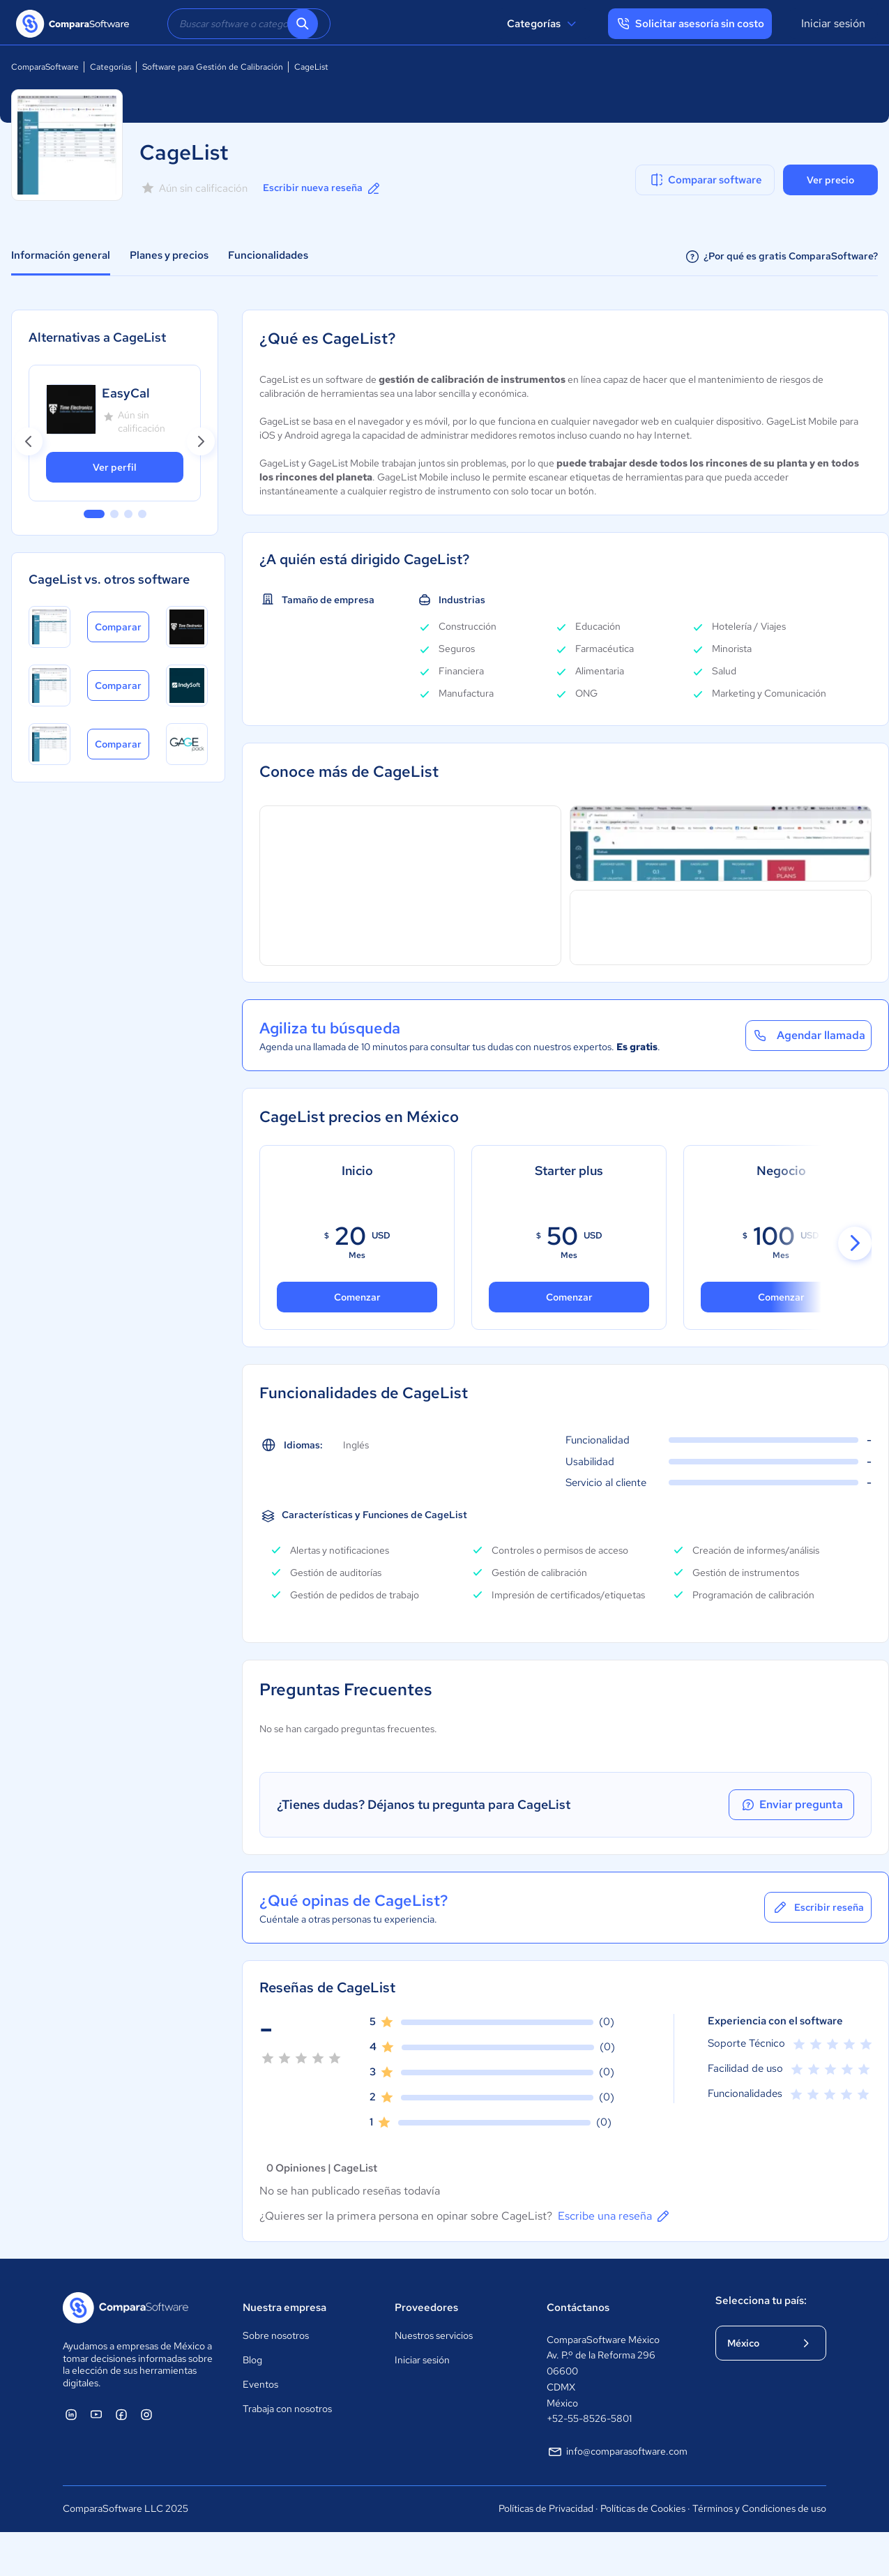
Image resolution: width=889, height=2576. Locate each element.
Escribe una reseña (614, 2216)
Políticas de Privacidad (546, 2508)
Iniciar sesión (833, 23)
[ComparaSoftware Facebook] (121, 2414)
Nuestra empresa (284, 2307)
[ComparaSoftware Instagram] (146, 2414)
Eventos (260, 2384)
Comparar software (705, 180)
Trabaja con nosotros (287, 2408)
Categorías (543, 23)
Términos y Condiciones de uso (759, 2508)
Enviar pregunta (791, 1804)
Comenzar (569, 1297)
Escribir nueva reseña (322, 188)
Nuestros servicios (434, 2335)
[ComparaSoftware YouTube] (96, 2414)
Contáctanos (578, 2307)
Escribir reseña (818, 1907)
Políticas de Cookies (642, 2508)
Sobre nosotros (276, 2335)
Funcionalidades (268, 255)
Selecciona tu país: (761, 2301)
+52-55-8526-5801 (589, 2418)
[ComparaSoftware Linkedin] (71, 2414)
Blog (252, 2360)
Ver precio (830, 180)
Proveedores (426, 2307)
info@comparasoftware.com (617, 2452)
